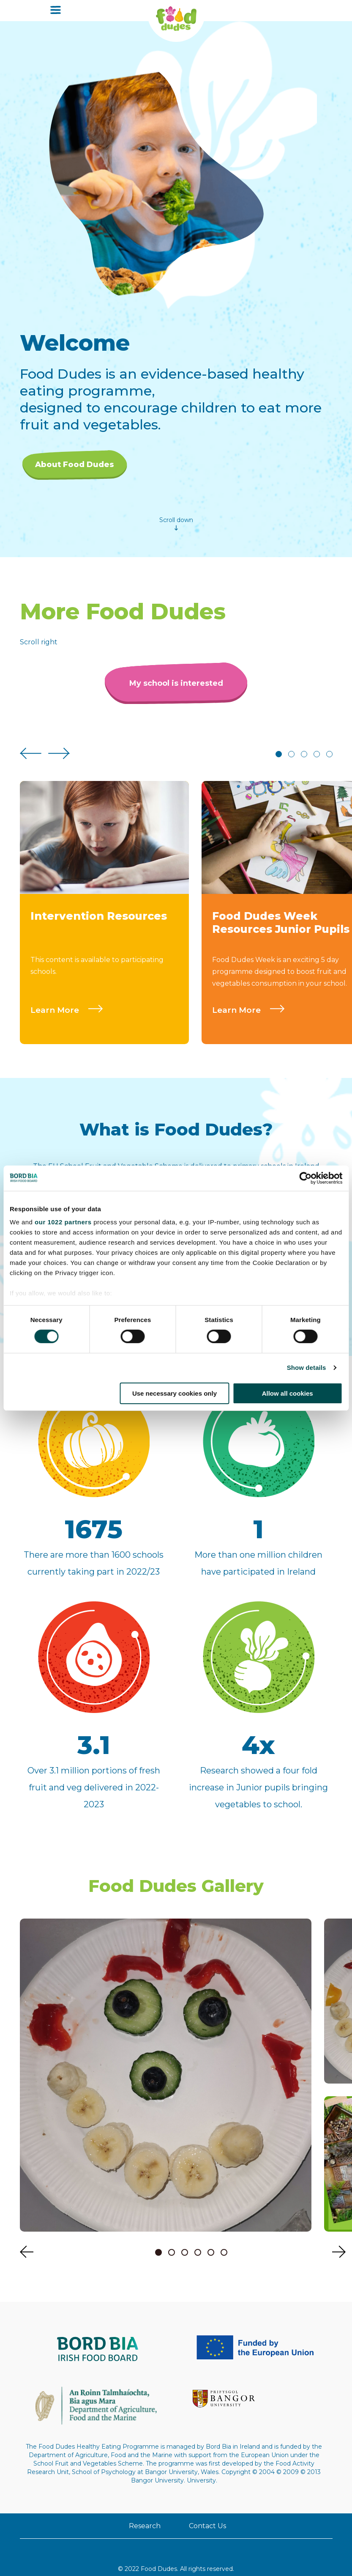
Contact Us (176, 2483)
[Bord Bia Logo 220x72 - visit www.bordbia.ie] (63, 2356)
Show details (306, 1367)
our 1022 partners (63, 1222)
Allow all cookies (287, 1393)
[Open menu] (55, 10)
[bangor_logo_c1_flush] (288, 2356)
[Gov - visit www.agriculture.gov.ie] (214, 2356)
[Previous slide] (30, 762)
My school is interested (176, 691)
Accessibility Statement (201, 2548)
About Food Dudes (74, 464)
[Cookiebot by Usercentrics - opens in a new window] (305, 1177)
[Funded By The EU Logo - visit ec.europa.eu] (138, 2356)
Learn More (70, 1018)
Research (176, 2458)
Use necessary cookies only (174, 1393)
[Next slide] (59, 762)
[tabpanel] (104, 921)
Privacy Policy (137, 2548)
